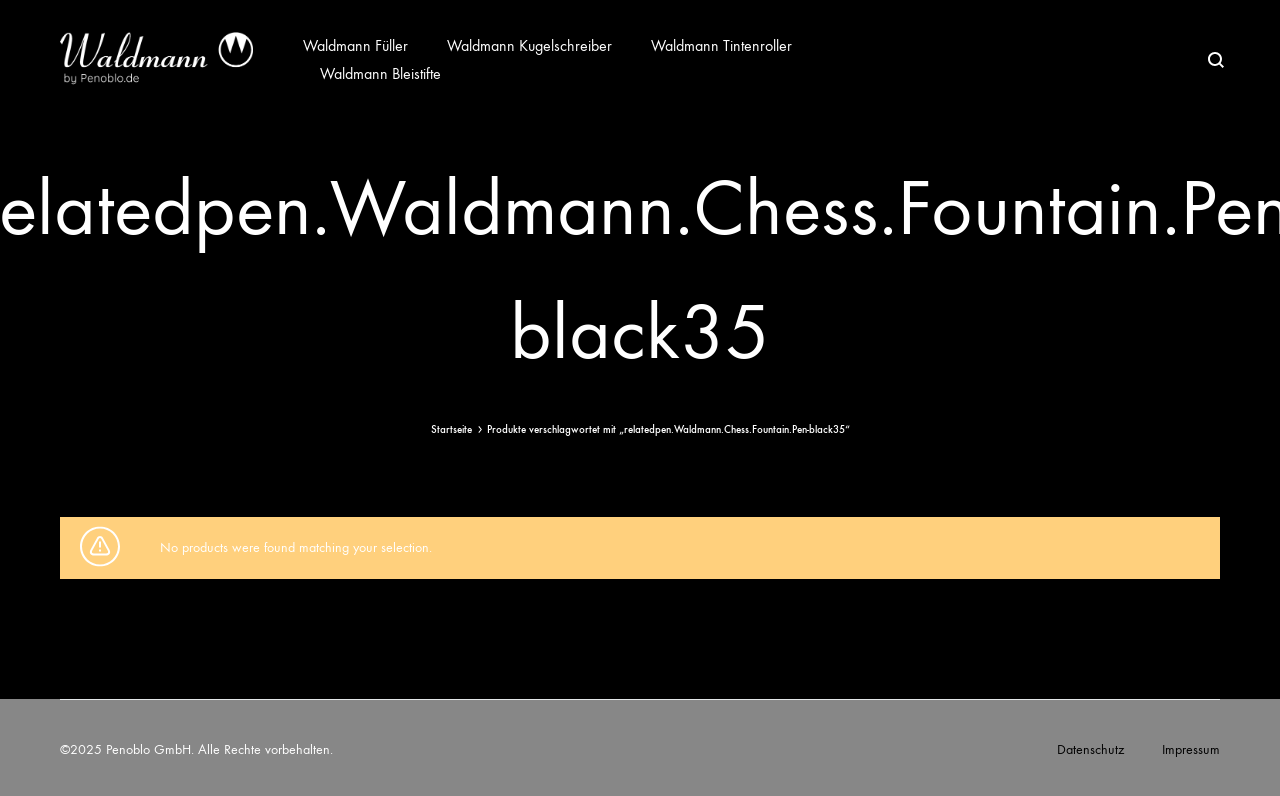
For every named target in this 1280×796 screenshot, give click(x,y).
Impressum (1191, 749)
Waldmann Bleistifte (380, 73)
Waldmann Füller (355, 45)
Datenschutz (1090, 749)
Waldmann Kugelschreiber (529, 45)
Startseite (451, 429)
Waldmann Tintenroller (721, 45)
